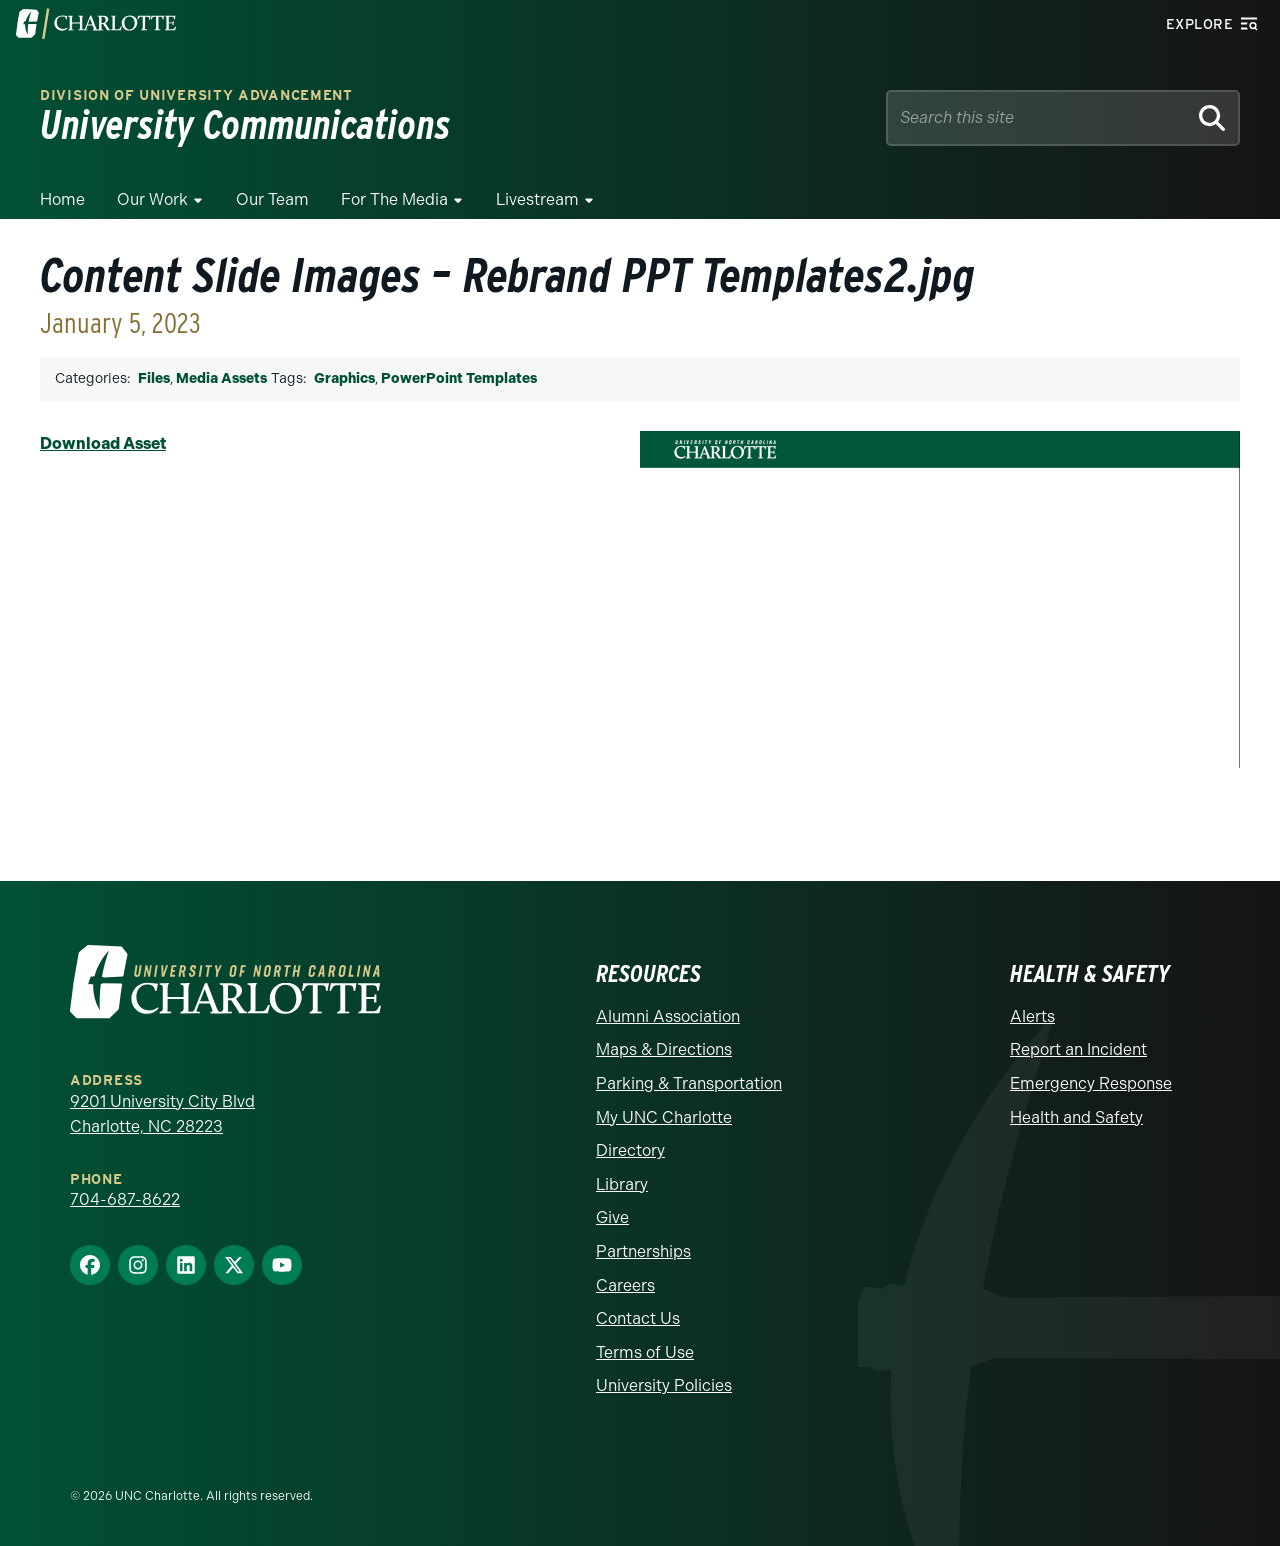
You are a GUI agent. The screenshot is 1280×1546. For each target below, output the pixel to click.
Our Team (272, 199)
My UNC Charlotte (664, 1117)
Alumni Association (668, 1016)
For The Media (394, 199)
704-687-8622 (125, 1199)
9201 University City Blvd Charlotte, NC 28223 (162, 1114)
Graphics (344, 378)
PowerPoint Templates (459, 378)
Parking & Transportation (689, 1083)
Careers (625, 1285)
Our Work (152, 199)
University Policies (664, 1385)
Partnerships (643, 1251)
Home (62, 199)
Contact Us (638, 1318)
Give (612, 1217)
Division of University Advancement (196, 95)
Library (622, 1184)
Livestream (537, 199)
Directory (630, 1150)
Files (154, 378)
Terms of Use (645, 1352)
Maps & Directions (664, 1049)
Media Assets (221, 378)
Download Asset (103, 443)
